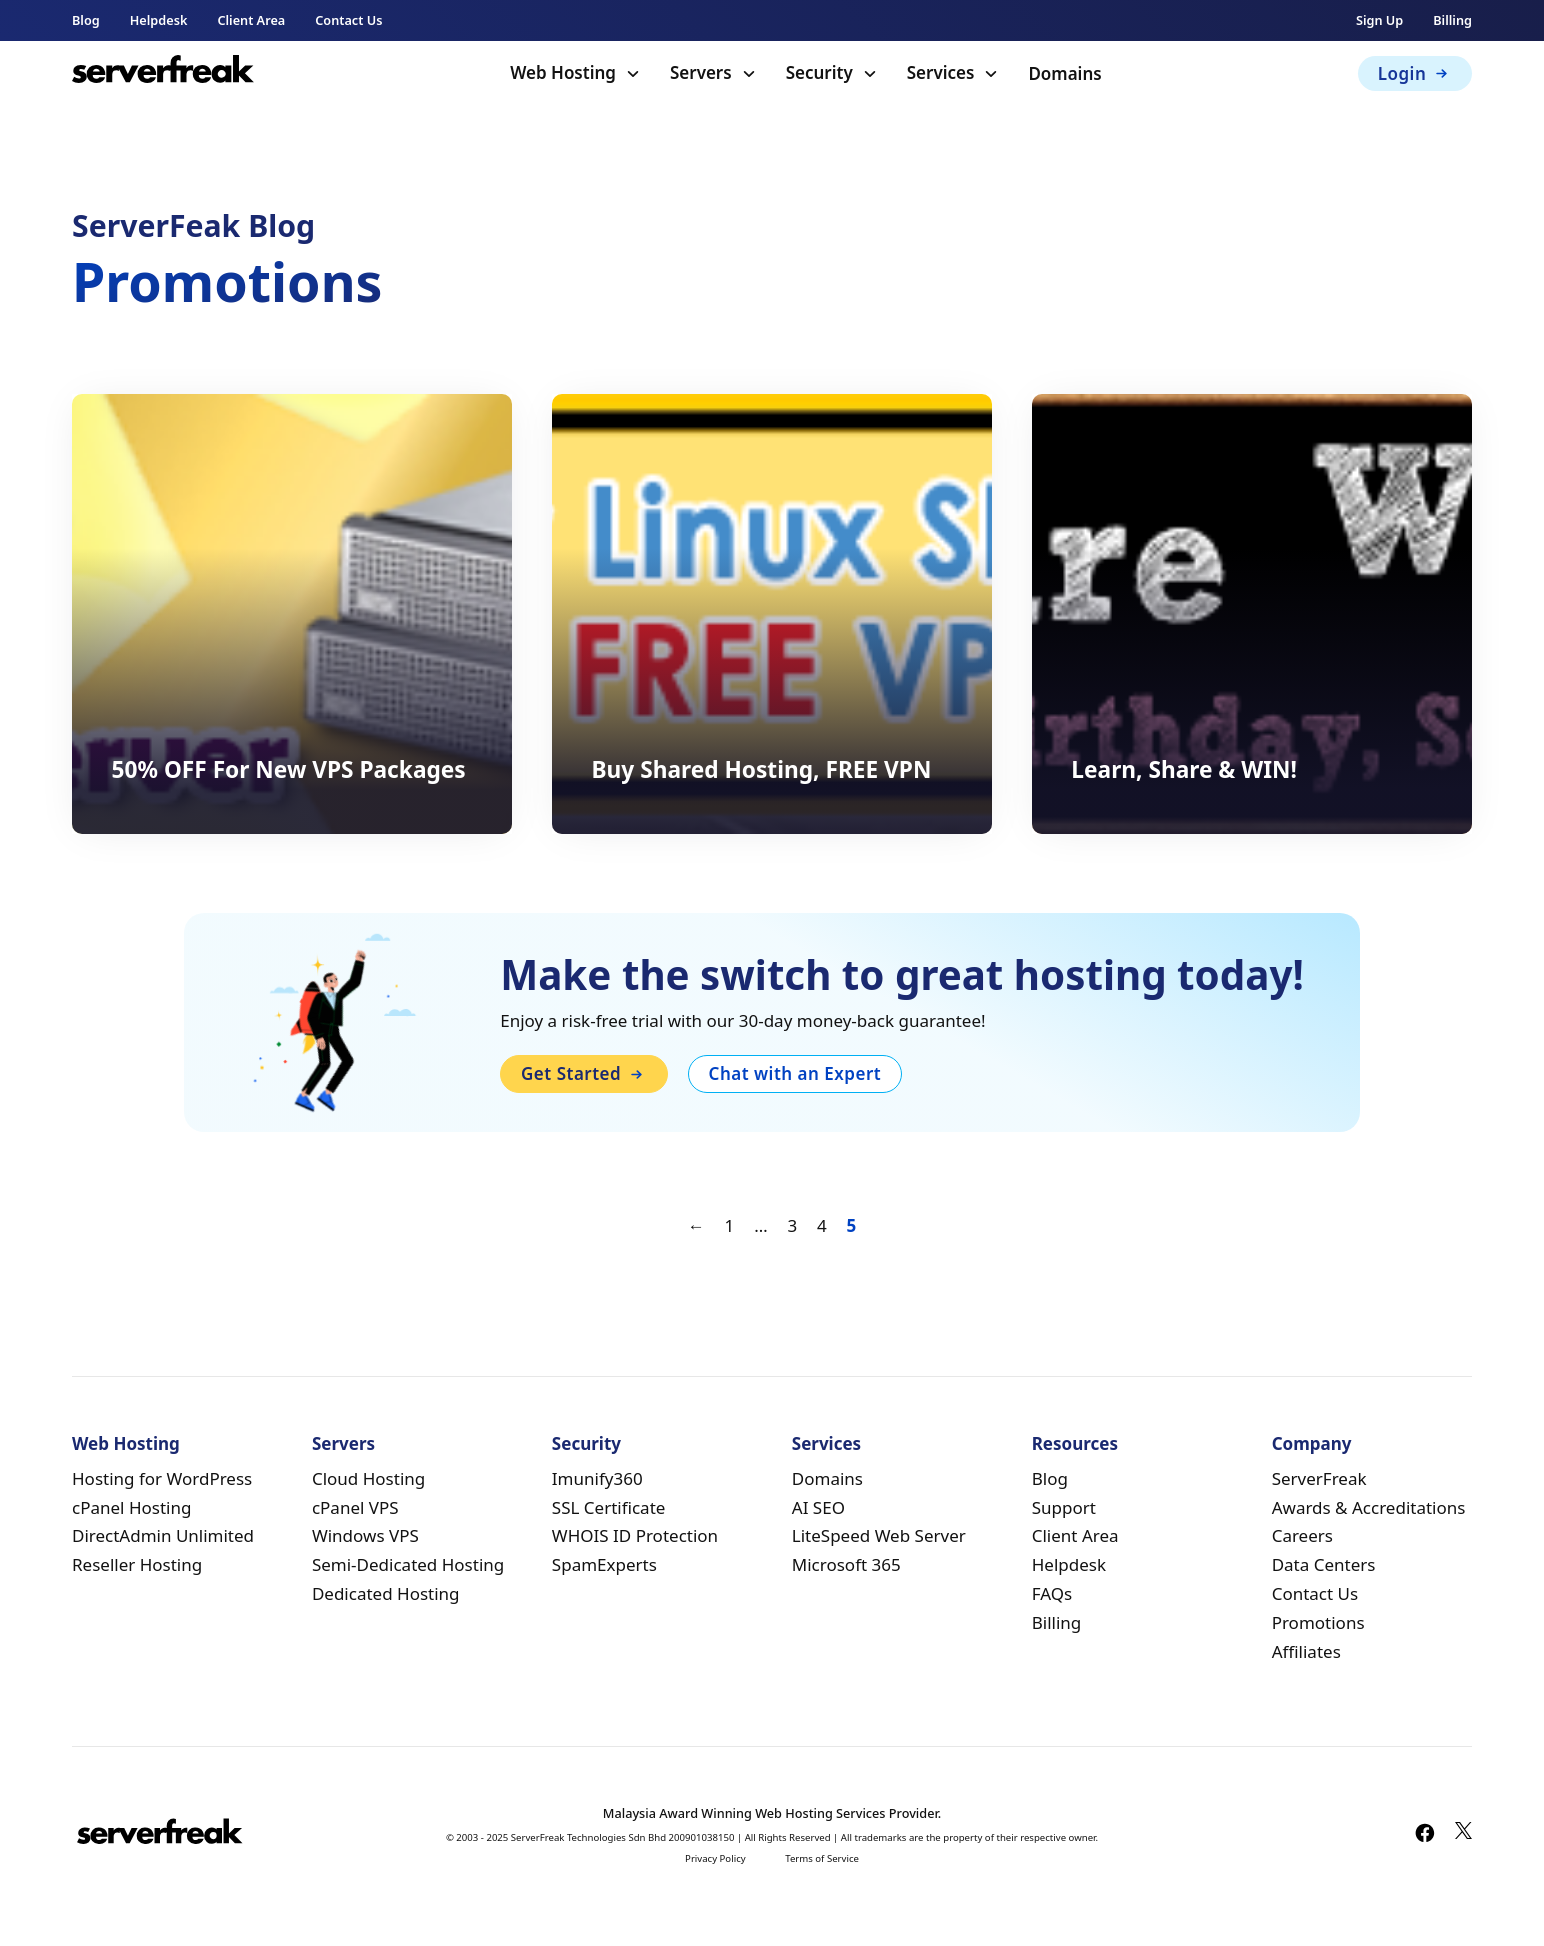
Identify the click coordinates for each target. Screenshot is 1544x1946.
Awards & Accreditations (1369, 1507)
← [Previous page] (696, 1225)
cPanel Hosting (131, 1507)
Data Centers (1324, 1564)
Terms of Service (822, 1858)
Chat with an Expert (795, 1073)
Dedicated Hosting (386, 1593)
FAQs (1052, 1593)
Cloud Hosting (368, 1478)
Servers (701, 72)
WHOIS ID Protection (635, 1535)
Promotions (1318, 1622)
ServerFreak (1319, 1478)
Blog (86, 20)
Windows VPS (365, 1535)
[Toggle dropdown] (633, 74)
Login (1415, 73)
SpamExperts (604, 1564)
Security (819, 72)
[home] (163, 73)
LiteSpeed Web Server (879, 1535)
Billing (1452, 20)
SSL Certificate (609, 1507)
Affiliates (1306, 1651)
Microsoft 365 (846, 1564)
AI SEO (818, 1507)
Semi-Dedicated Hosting (408, 1564)
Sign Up (1379, 20)
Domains (1064, 73)
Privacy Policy (715, 1858)
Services (941, 72)
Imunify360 (597, 1478)
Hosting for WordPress (162, 1478)
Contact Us (348, 20)
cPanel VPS (355, 1507)
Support (1064, 1507)
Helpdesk (159, 20)
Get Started (584, 1073)
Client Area (251, 20)
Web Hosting (563, 72)
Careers (1302, 1535)
